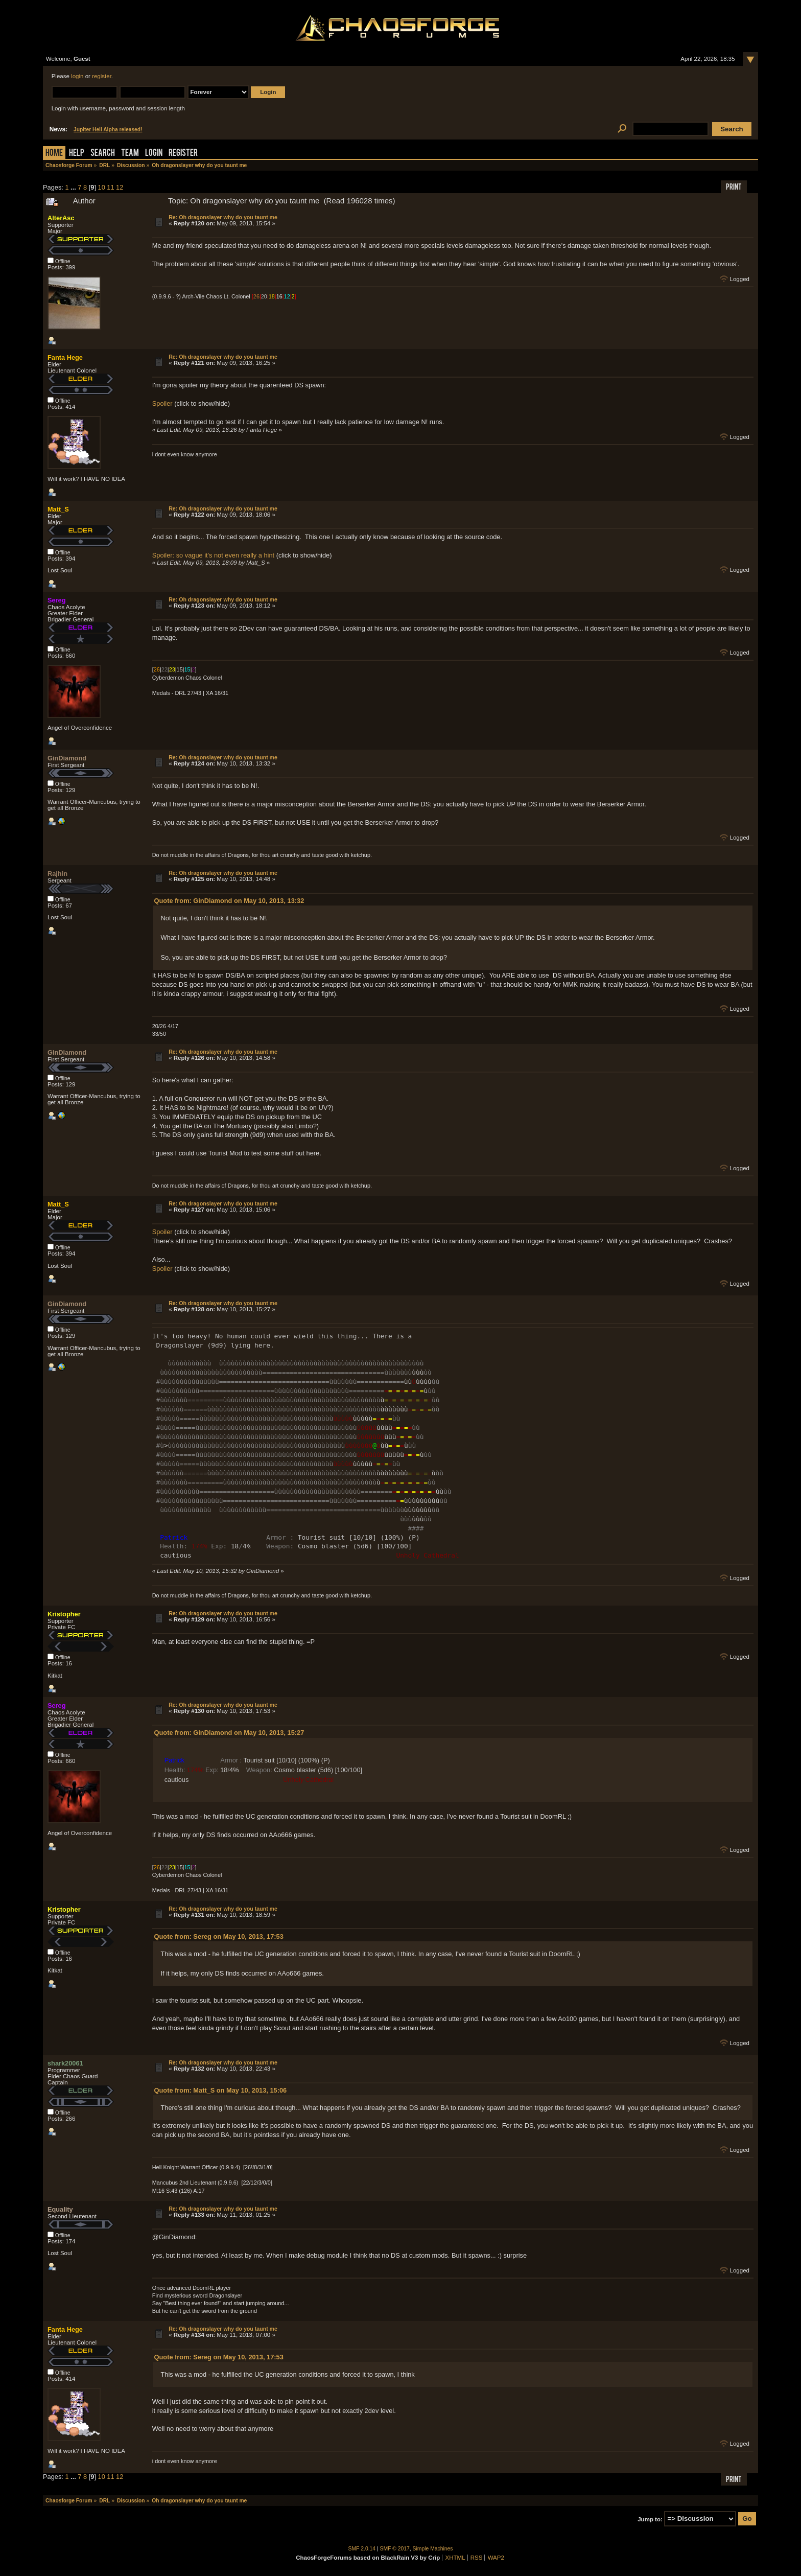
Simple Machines (433, 2548)
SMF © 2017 (395, 2548)
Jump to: (650, 2519)
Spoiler (162, 403)
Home (54, 153)
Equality (60, 2209)
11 (110, 187)
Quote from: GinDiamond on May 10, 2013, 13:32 (229, 900)
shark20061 (65, 2063)
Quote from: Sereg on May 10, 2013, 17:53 (219, 1936)
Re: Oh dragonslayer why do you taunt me (223, 217)
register (101, 76)
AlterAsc (61, 218)
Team (130, 153)
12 (119, 187)
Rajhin (57, 873)
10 (101, 187)
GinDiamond (67, 758)
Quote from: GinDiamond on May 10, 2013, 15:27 (229, 1732)
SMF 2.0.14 (362, 2548)
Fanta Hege (65, 357)
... (74, 187)
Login (153, 153)
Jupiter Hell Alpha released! (108, 129)
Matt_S (58, 509)
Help (76, 153)
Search (102, 153)
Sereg (57, 600)
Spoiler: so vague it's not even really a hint (213, 555)
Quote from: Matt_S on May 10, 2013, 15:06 (220, 2090)
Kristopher (64, 1614)
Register (183, 153)
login (77, 76)
